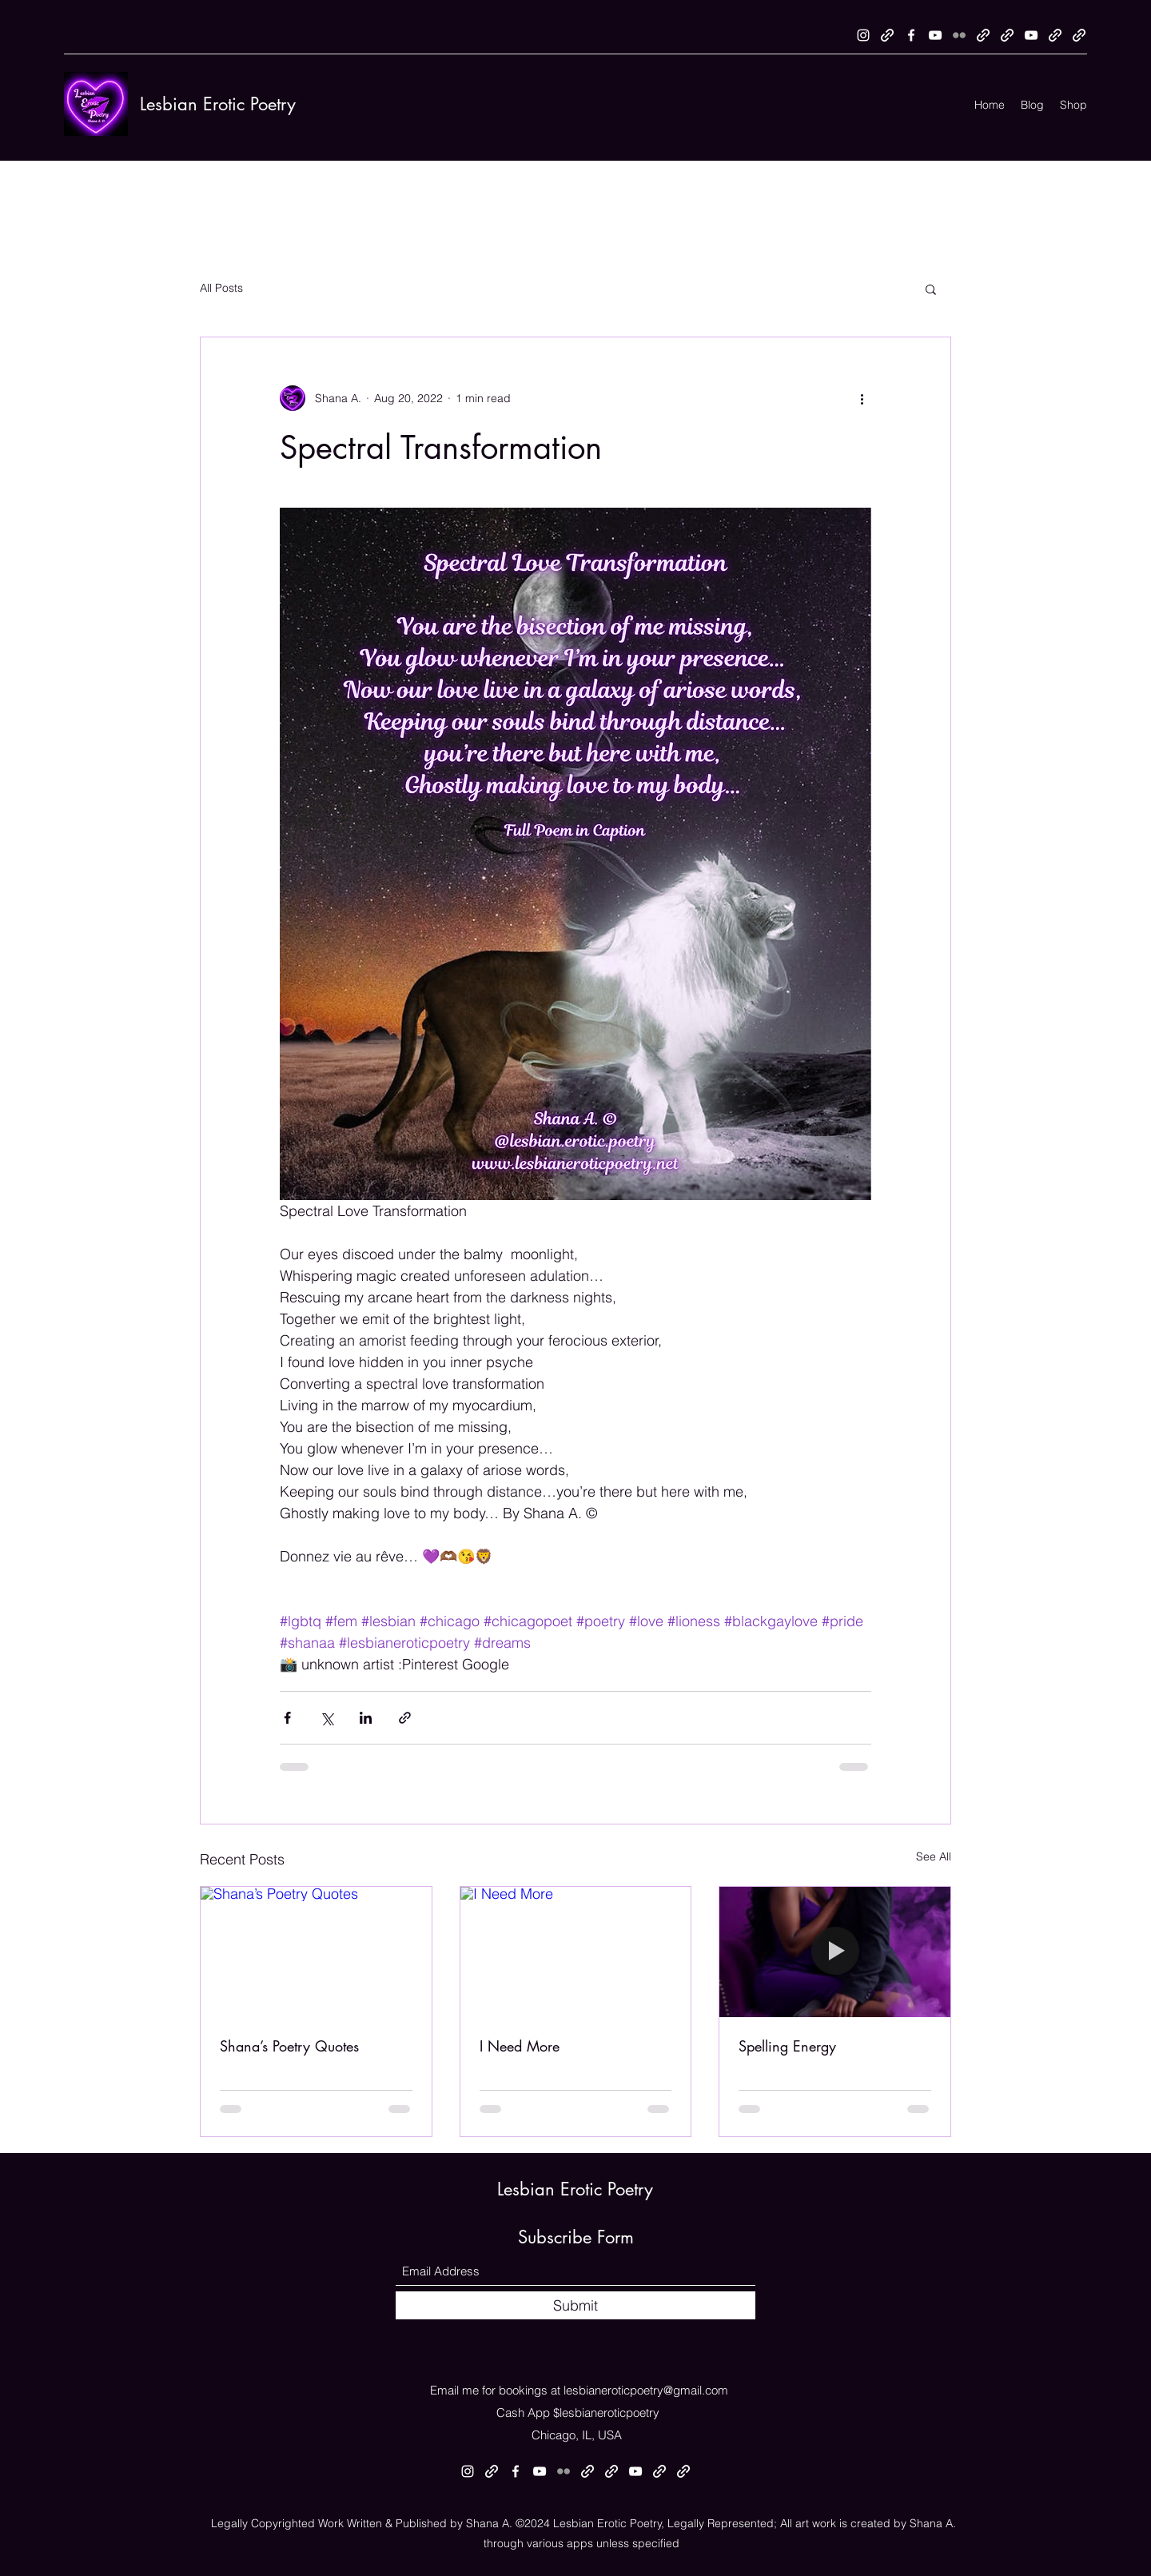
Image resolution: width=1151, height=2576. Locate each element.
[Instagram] (863, 35)
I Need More (520, 2046)
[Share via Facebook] (287, 1717)
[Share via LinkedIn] (365, 1717)
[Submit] (575, 2305)
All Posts (221, 288)
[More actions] (861, 398)
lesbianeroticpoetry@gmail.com (646, 2390)
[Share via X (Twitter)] (326, 1717)
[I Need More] (575, 1951)
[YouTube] (935, 35)
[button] (930, 288)
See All (933, 1856)
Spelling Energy (787, 2046)
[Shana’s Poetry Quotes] (316, 1951)
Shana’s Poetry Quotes (289, 2046)
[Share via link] (404, 1717)
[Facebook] (911, 35)
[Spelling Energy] (834, 1951)
